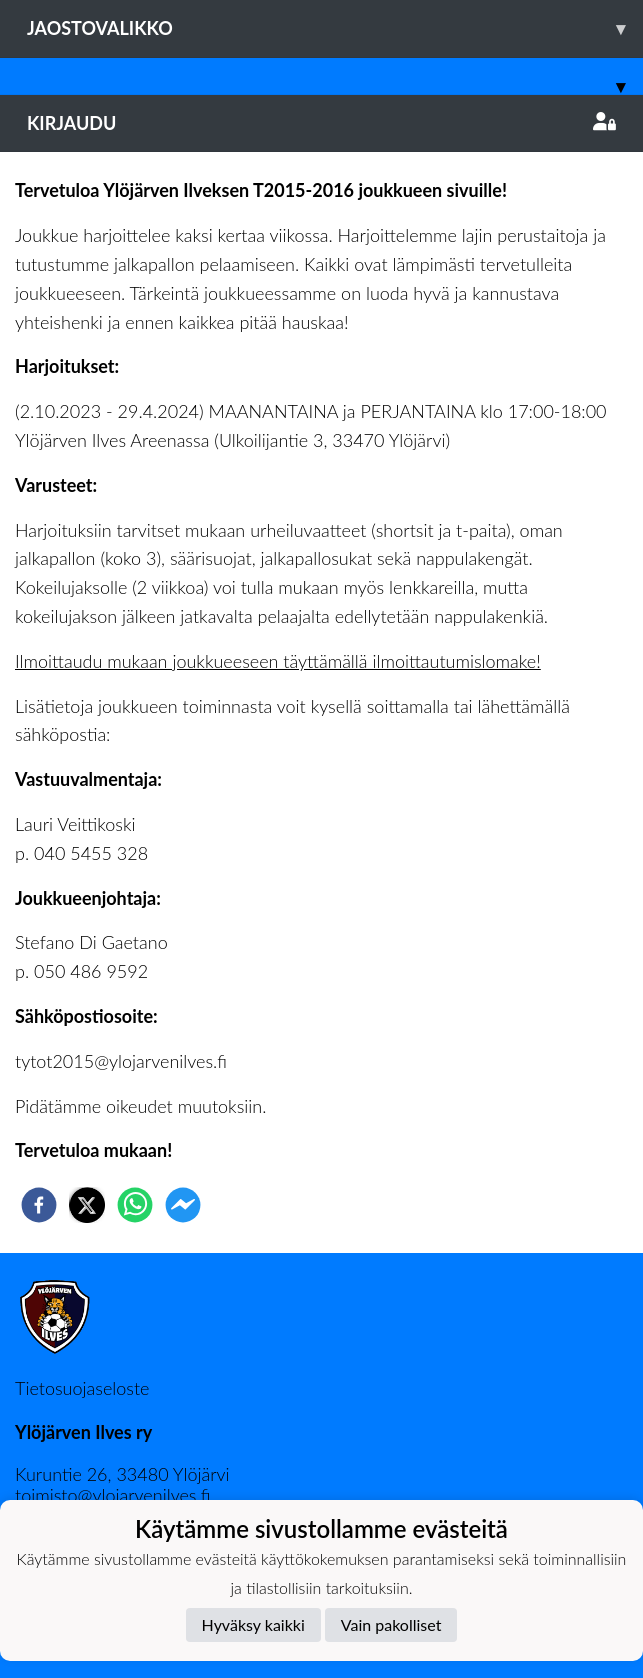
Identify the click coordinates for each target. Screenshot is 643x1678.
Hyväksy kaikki (253, 1624)
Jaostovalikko (335, 28)
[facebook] (39, 1205)
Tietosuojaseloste (82, 1388)
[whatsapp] (135, 1205)
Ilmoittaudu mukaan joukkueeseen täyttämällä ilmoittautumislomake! (278, 661)
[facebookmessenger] (183, 1205)
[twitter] (87, 1205)
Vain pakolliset (391, 1624)
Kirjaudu (321, 123)
